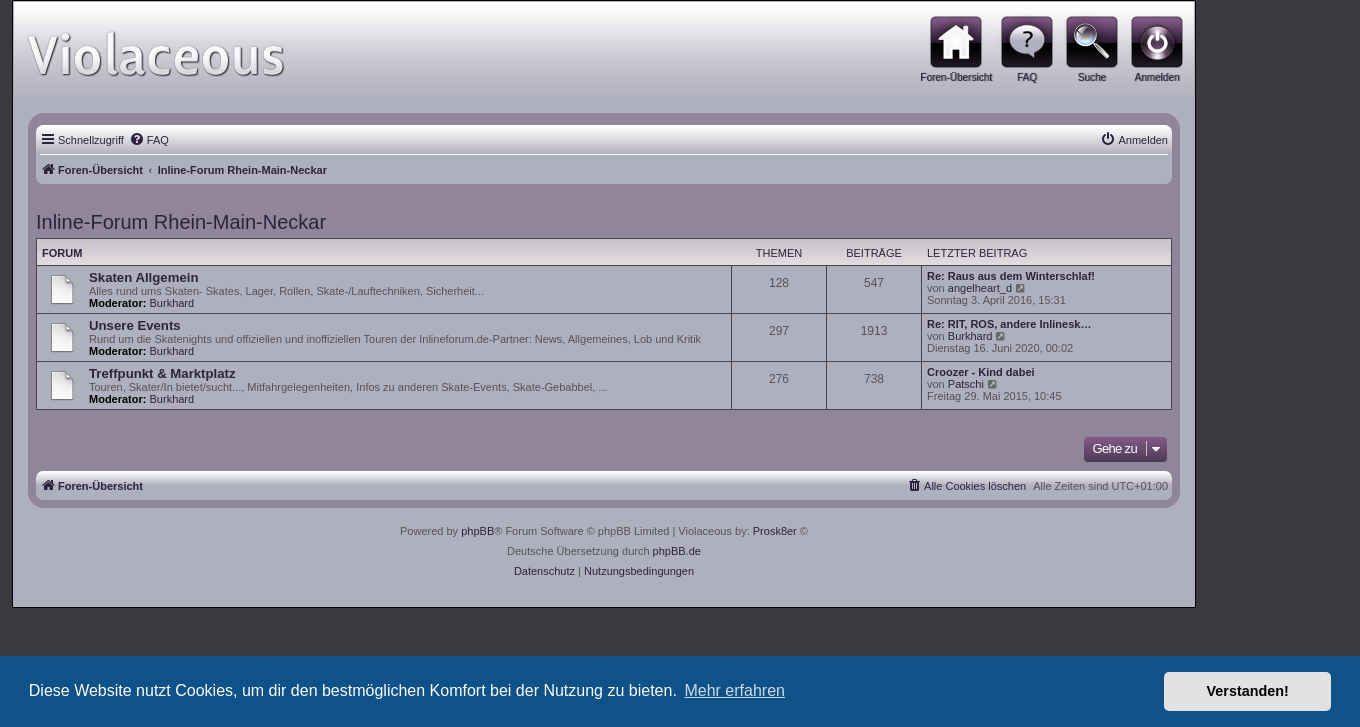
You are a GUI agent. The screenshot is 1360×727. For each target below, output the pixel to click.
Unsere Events (135, 325)
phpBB (477, 531)
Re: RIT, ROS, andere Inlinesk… (1009, 324)
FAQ (1027, 77)
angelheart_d (980, 288)
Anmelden (1156, 77)
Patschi (966, 384)
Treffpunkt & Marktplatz (162, 373)
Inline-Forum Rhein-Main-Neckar (181, 222)
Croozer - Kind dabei (981, 372)
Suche (1092, 77)
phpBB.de (677, 551)
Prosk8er (775, 531)
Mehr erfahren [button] (734, 690)
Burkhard (172, 303)
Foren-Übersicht (956, 77)
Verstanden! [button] (1248, 691)
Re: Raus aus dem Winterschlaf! (1011, 276)
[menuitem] (149, 140)
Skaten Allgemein (143, 277)
